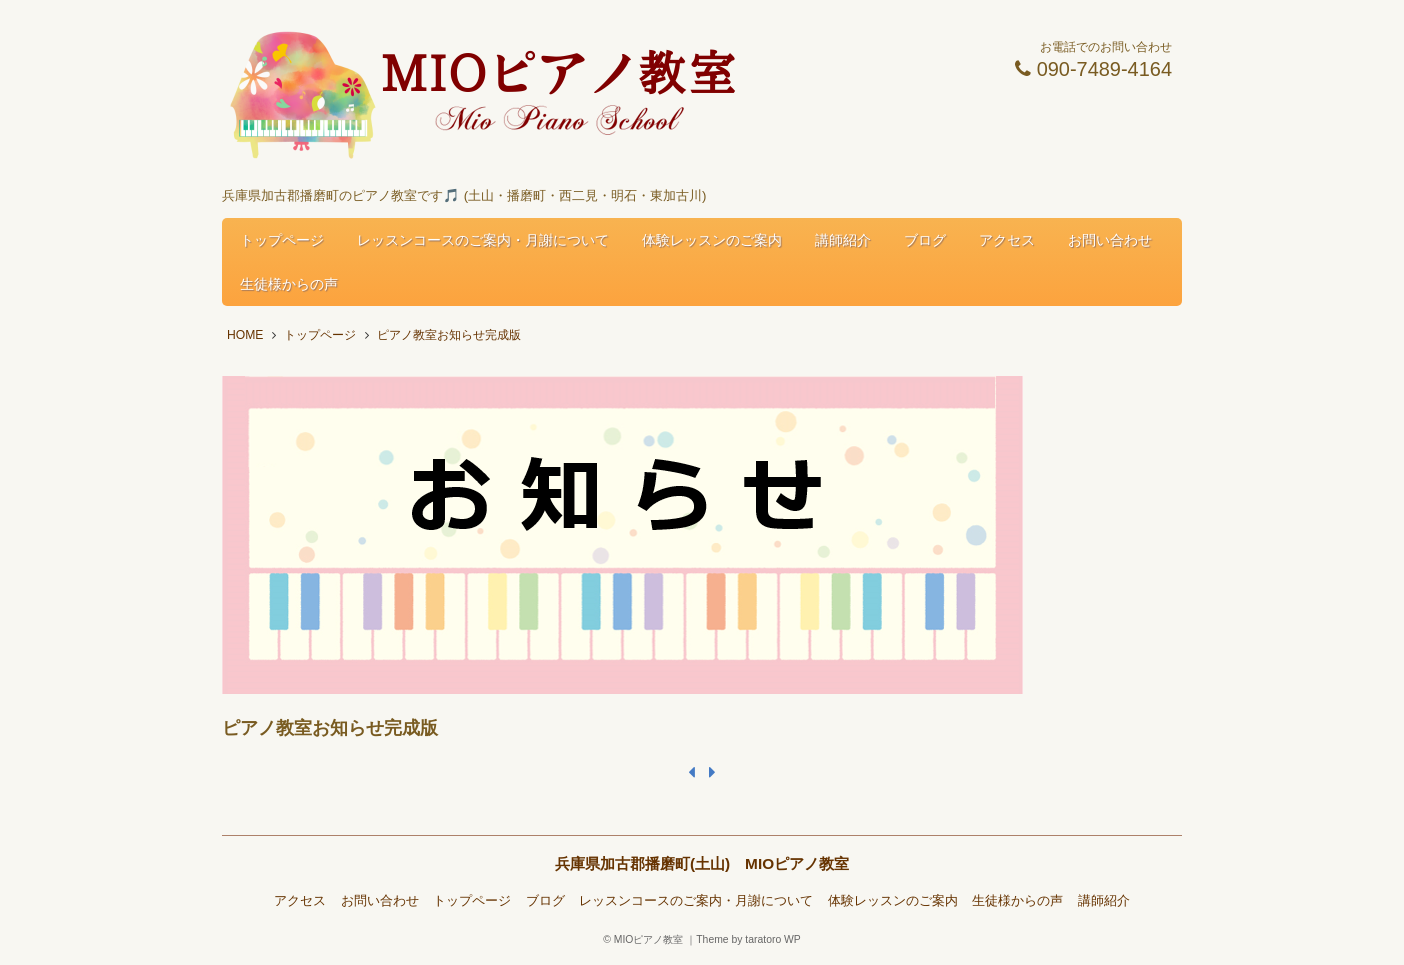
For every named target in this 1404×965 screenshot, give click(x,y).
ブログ (925, 240)
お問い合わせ (1110, 240)
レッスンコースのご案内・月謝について (483, 240)
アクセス (1007, 240)
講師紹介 (843, 240)
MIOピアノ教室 (649, 939)
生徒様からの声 (289, 284)
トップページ (282, 240)
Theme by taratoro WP (748, 939)
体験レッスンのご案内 (712, 240)
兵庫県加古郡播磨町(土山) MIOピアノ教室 (702, 863)
